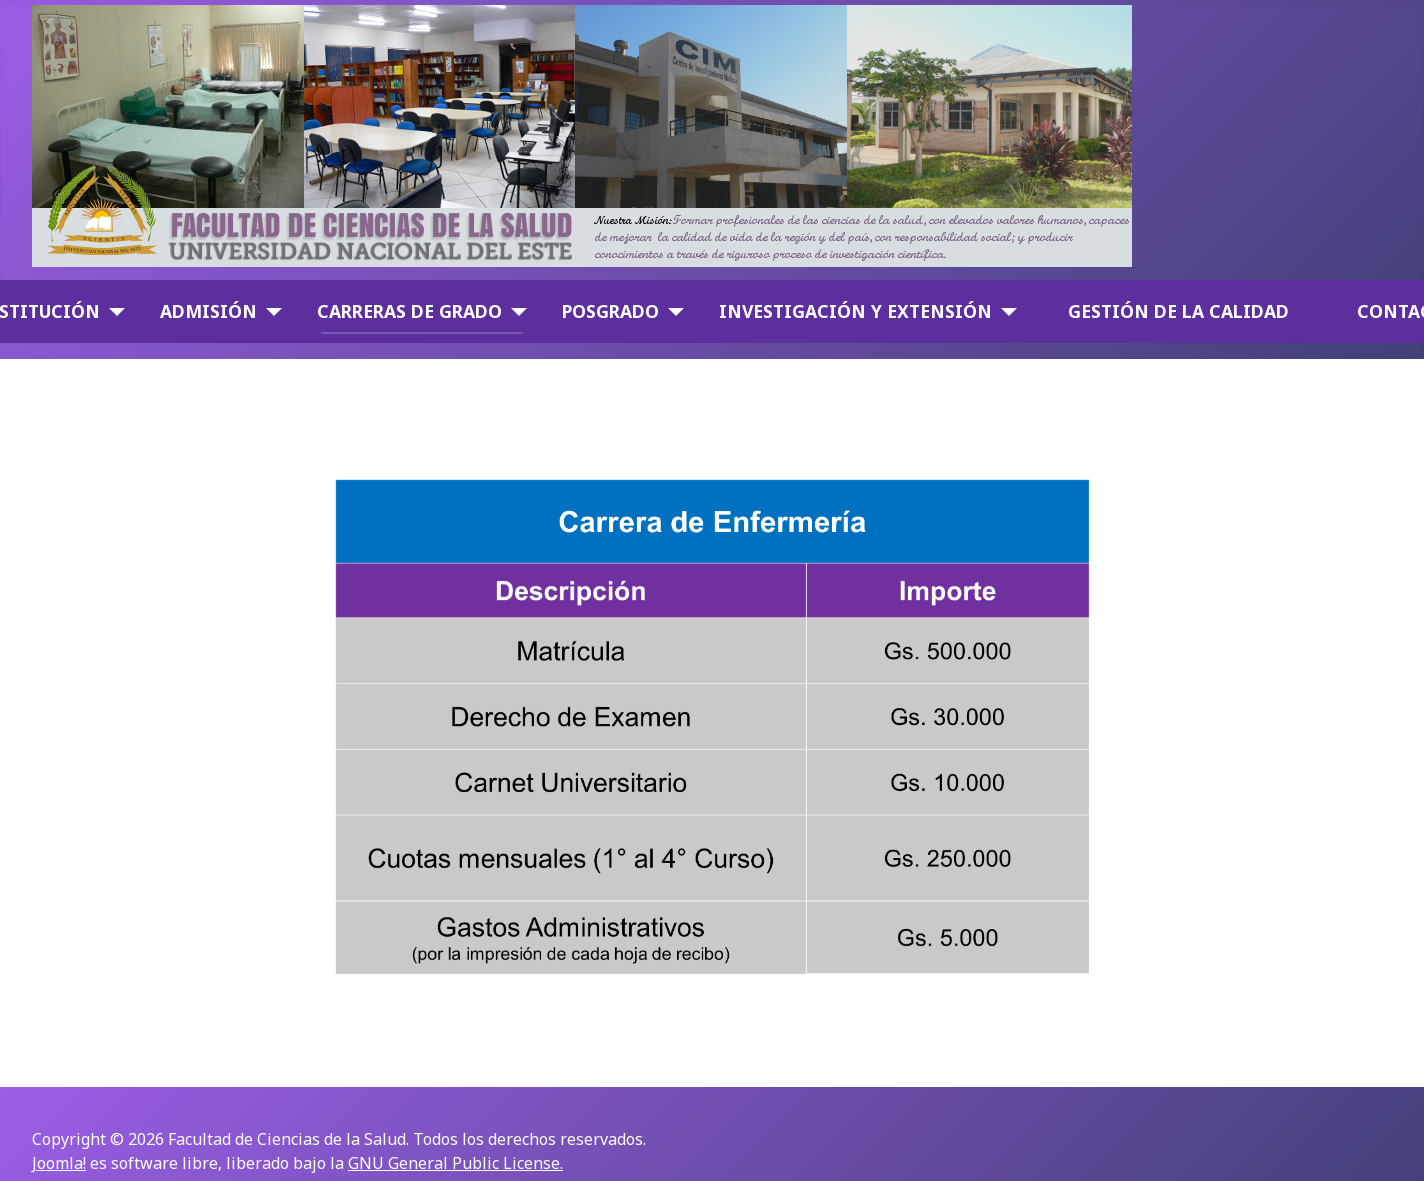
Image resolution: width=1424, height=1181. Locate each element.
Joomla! (59, 1163)
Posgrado (610, 311)
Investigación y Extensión (855, 311)
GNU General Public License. (455, 1163)
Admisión (208, 311)
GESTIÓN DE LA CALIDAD (1178, 311)
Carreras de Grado (409, 311)
